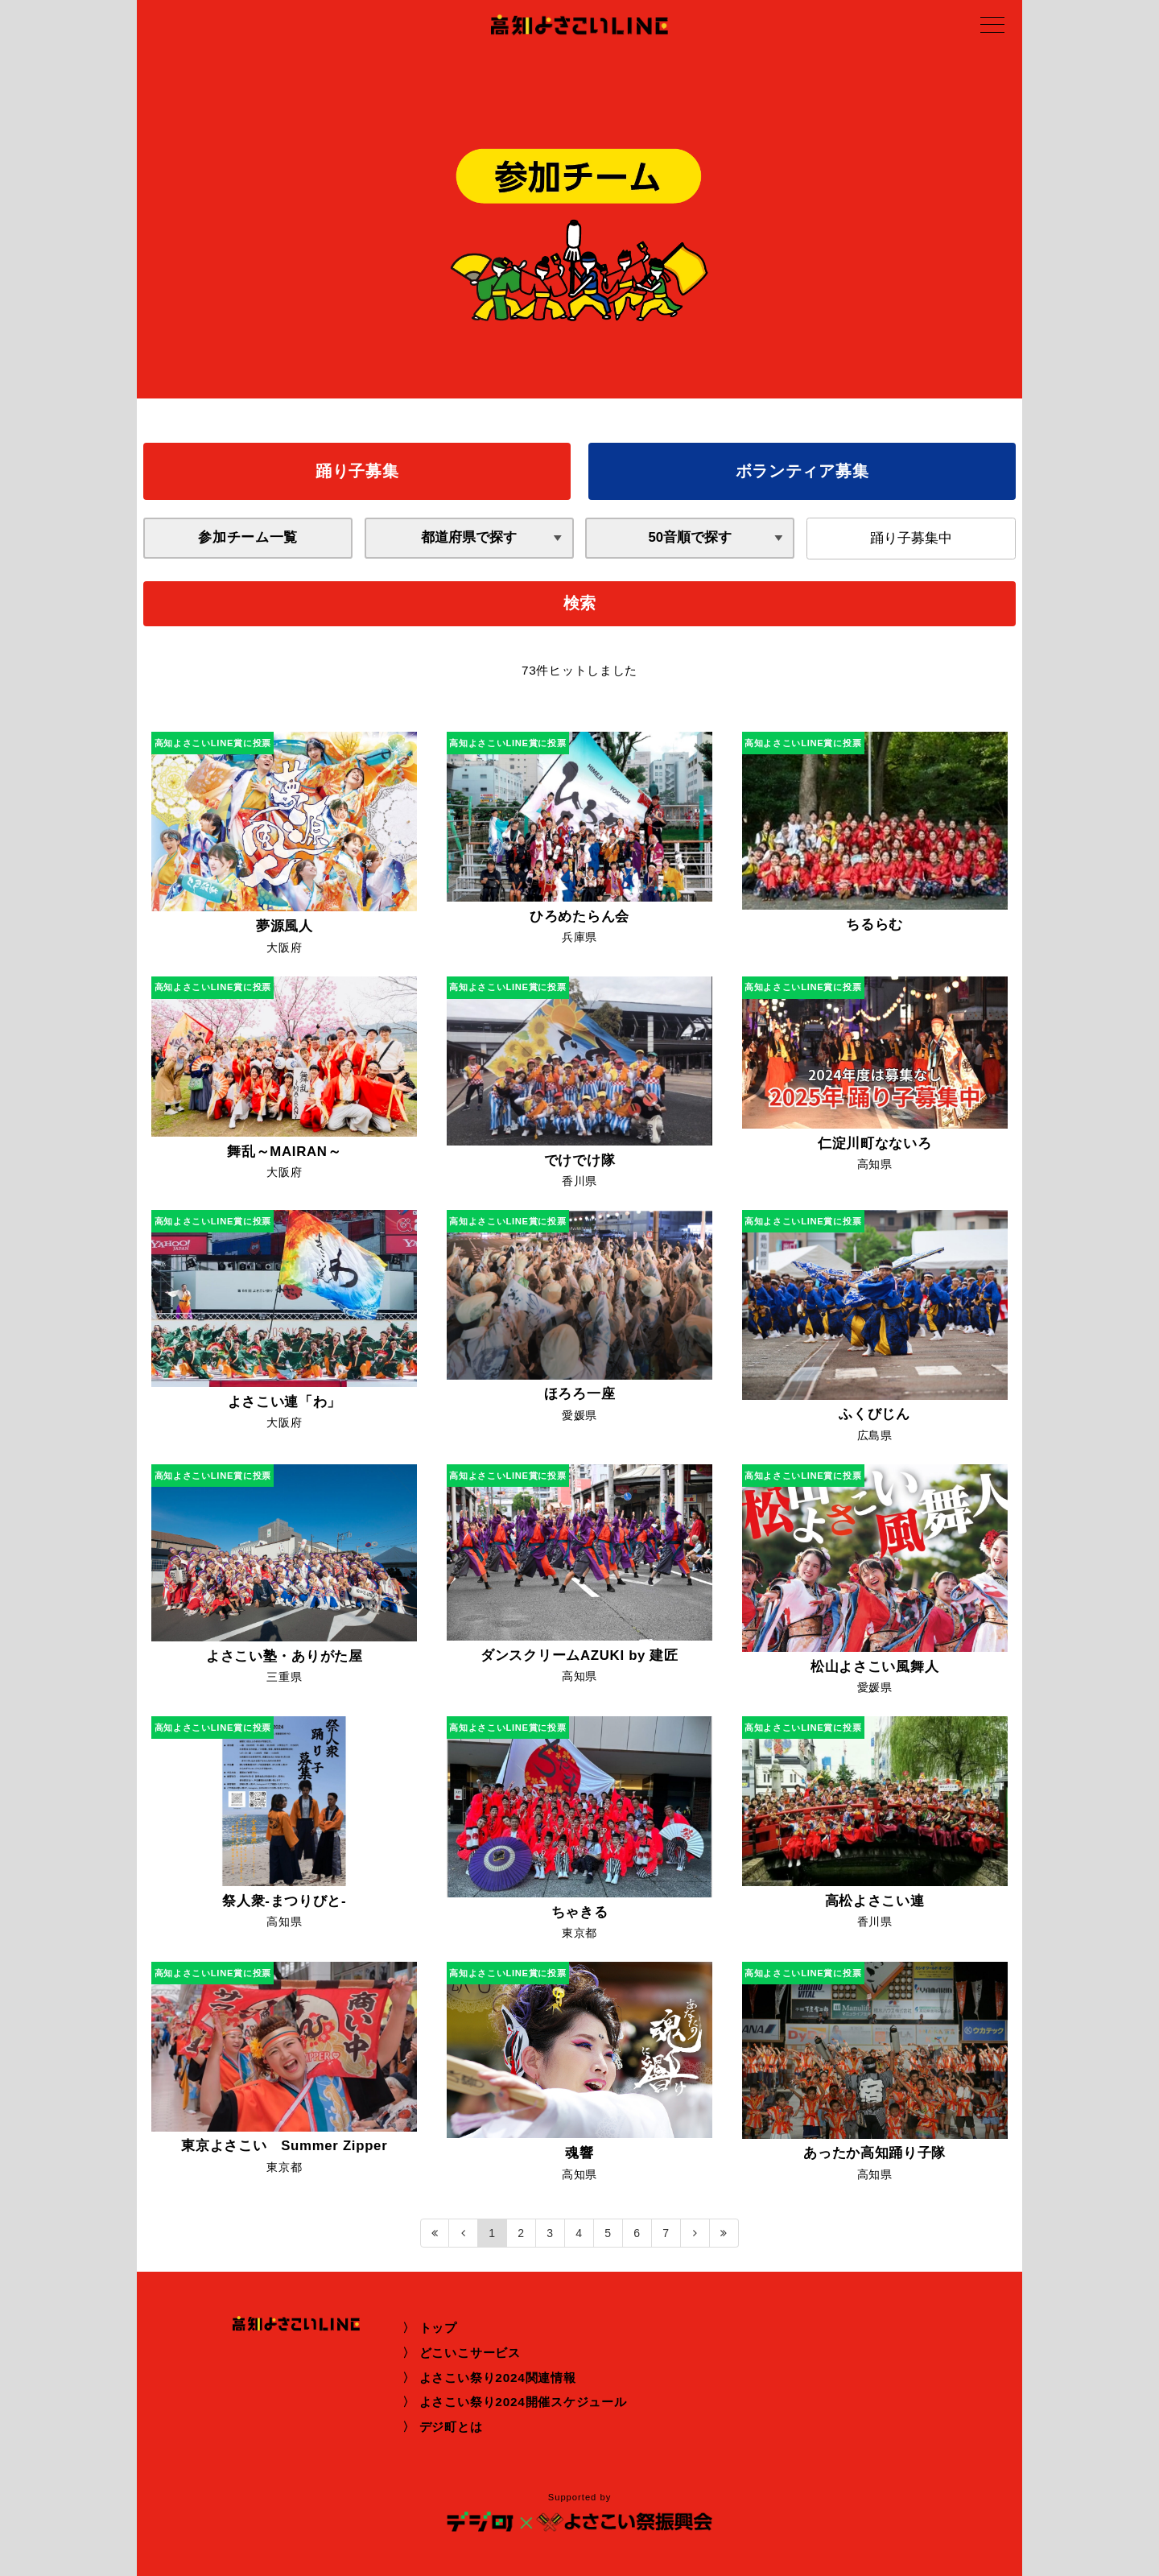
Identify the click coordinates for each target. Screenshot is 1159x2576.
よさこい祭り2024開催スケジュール (523, 2402)
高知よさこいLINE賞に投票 (213, 743)
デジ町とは (451, 2427)
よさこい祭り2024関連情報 (497, 2377)
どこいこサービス (470, 2352)
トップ (438, 2327)
